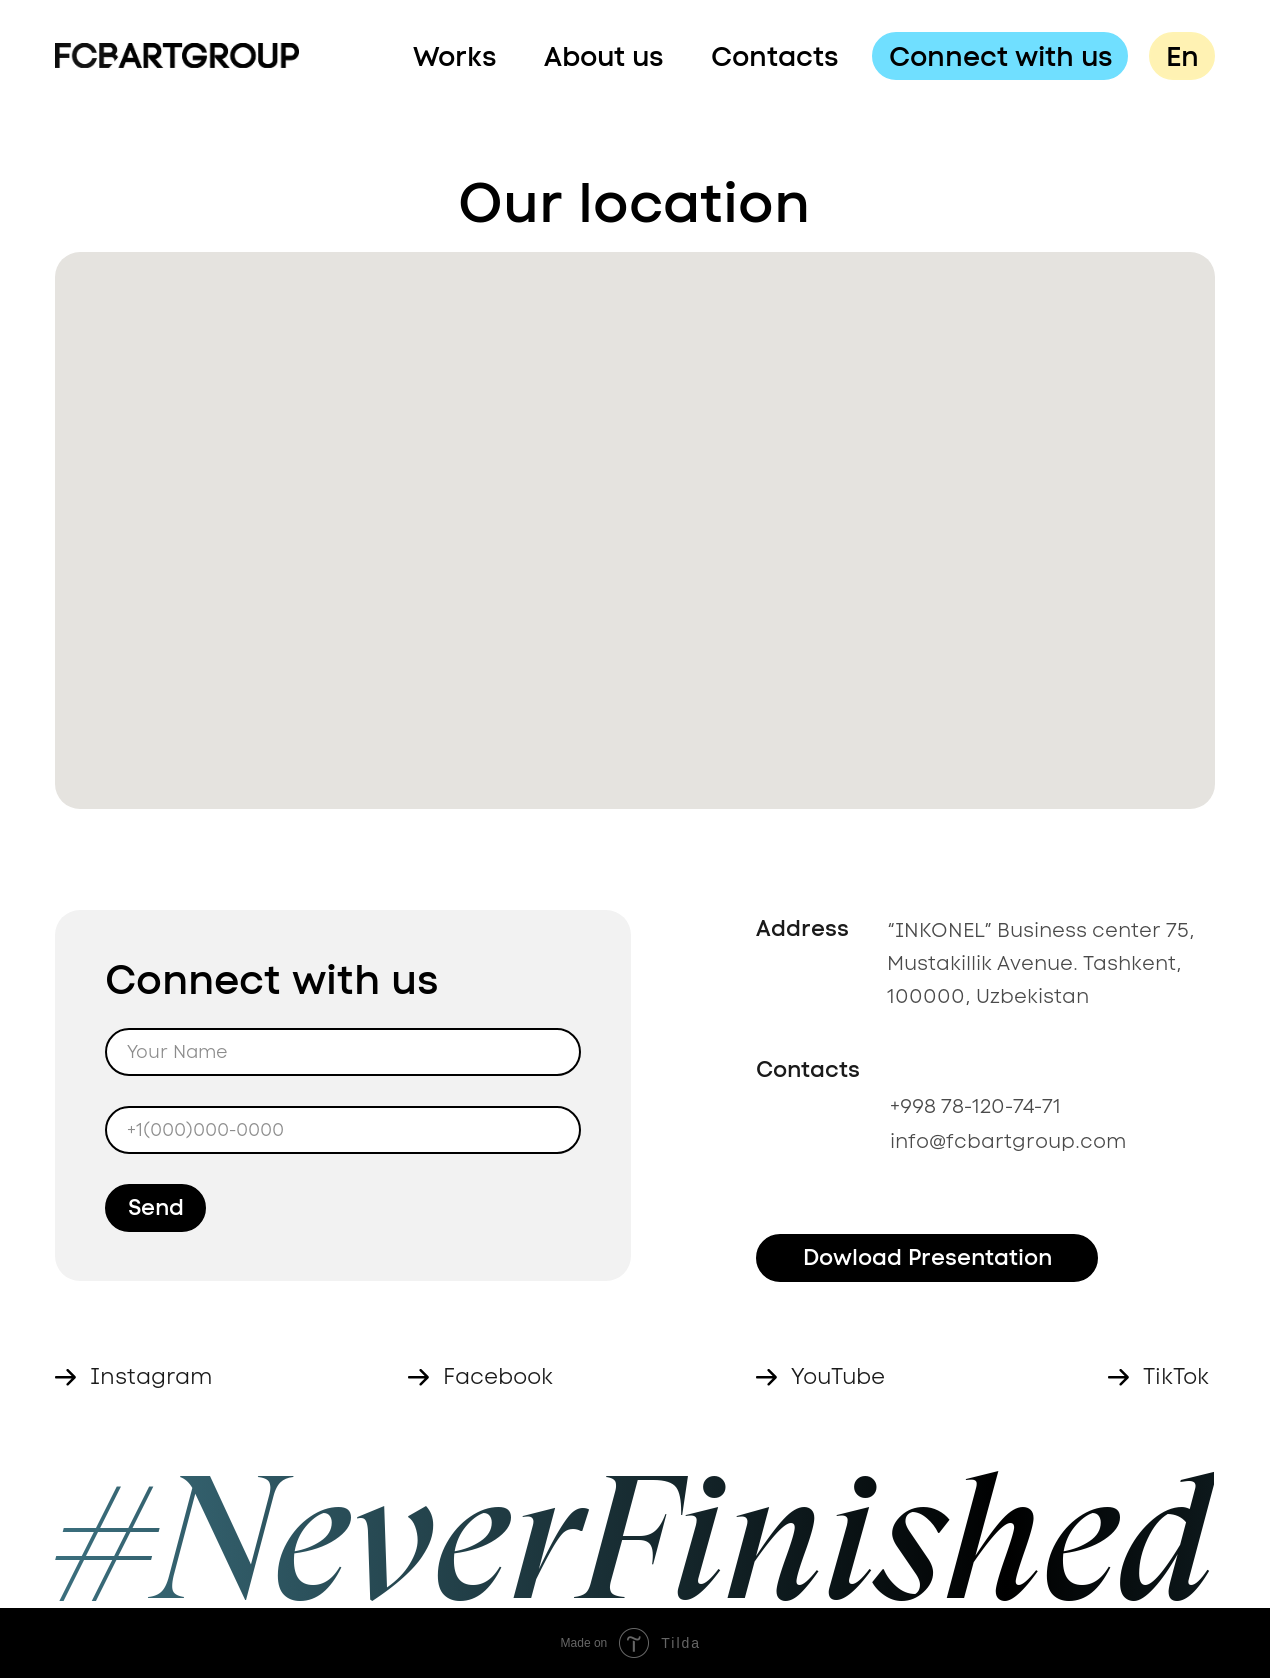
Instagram (151, 1376)
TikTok (1176, 1376)
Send (156, 1207)
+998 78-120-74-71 (975, 1106)
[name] (343, 1052)
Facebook (498, 1376)
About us (603, 56)
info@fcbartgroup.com (1008, 1141)
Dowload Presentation (927, 1257)
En (1182, 56)
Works (454, 56)
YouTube (838, 1376)
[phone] (343, 1130)
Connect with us (1000, 56)
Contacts (774, 56)
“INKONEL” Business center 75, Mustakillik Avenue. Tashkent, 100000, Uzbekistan (1041, 963)
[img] (177, 55)
